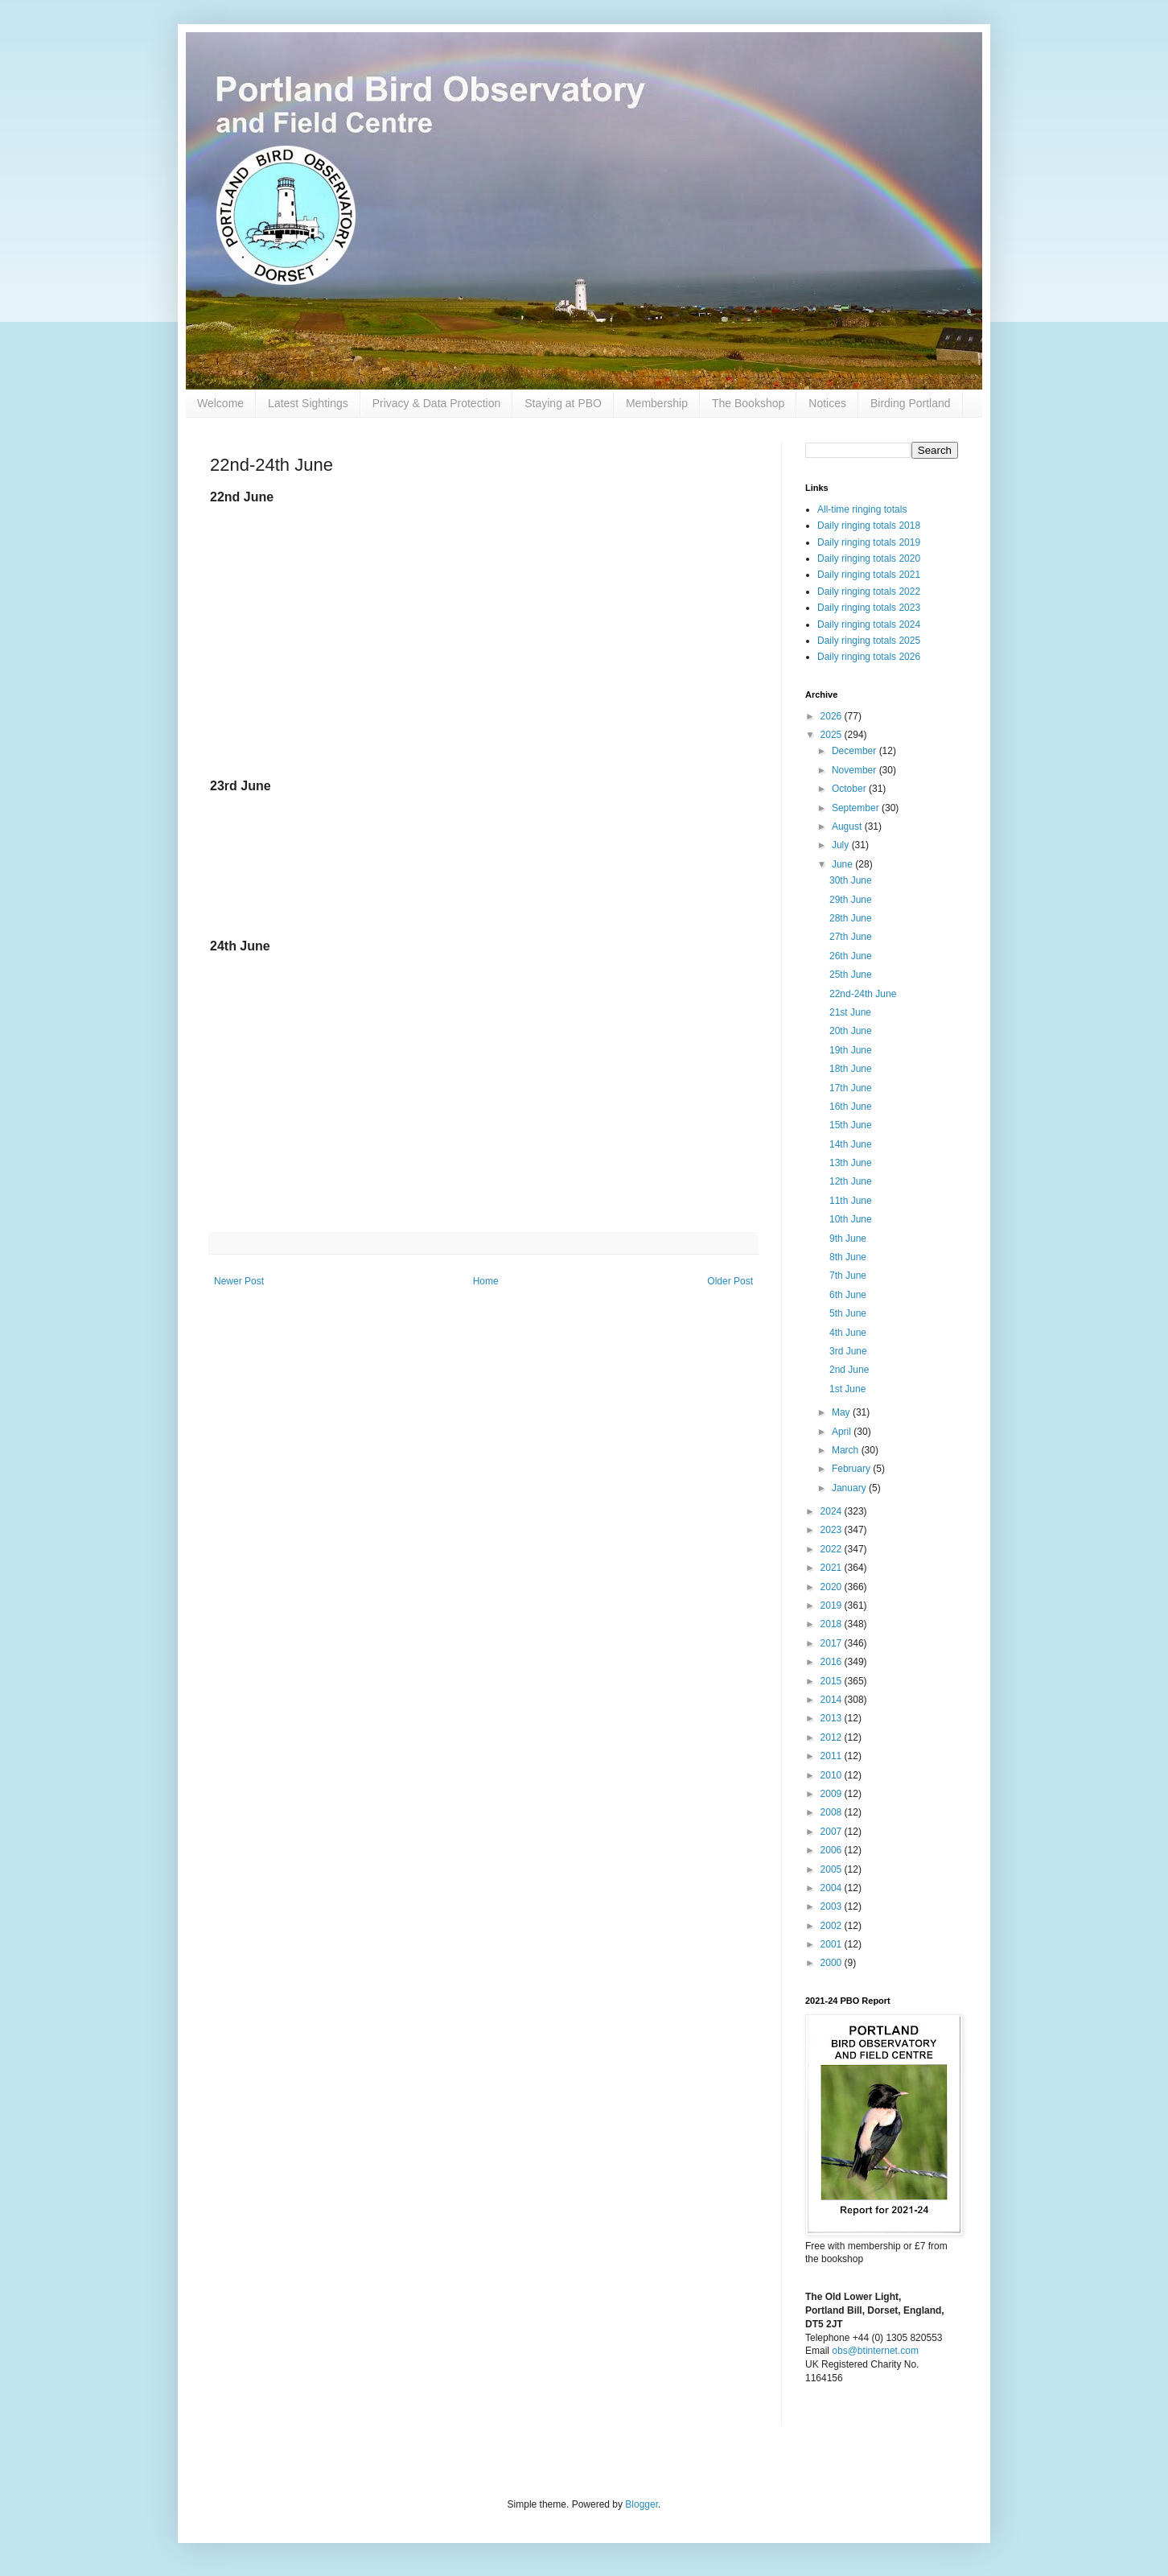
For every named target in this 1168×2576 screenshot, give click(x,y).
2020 (832, 1587)
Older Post (730, 1281)
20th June (850, 1031)
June (843, 864)
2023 (832, 1529)
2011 (832, 1756)
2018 (832, 1624)
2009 (832, 1793)
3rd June (848, 1351)
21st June (850, 1012)
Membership (657, 403)
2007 (832, 1831)
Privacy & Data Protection (436, 403)
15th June (850, 1125)
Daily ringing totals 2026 (868, 656)
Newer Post (239, 1281)
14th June (850, 1144)
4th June (847, 1332)
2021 (832, 1567)
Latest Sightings (308, 403)
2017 (832, 1643)
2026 (832, 716)
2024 (832, 1511)
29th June (850, 899)
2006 (832, 1850)
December (855, 750)
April (842, 1431)
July (842, 845)
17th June (850, 1088)
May (842, 1412)
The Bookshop (748, 403)
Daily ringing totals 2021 (868, 574)
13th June (850, 1162)
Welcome (220, 403)
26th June (850, 956)
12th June (850, 1181)
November (855, 770)
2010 (832, 1775)
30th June (850, 880)
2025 (832, 734)
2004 (832, 1888)
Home (486, 1281)
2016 (832, 1661)
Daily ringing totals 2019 (868, 542)
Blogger (641, 2504)
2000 (832, 1962)
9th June (847, 1238)
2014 (832, 1699)
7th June (847, 1275)
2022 (832, 1549)
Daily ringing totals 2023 (868, 607)
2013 (832, 1718)
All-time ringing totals (862, 509)
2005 (832, 1869)
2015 (832, 1681)
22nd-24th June (862, 993)
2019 (832, 1605)
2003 (832, 1906)
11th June (850, 1200)
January (850, 1488)
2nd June (849, 1369)
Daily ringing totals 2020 (868, 558)
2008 (832, 1812)
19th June (850, 1050)
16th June (850, 1106)
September (857, 808)
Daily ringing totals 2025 (868, 640)
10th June (850, 1219)
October (850, 788)
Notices (827, 403)
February (852, 1468)
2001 (832, 1944)
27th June (850, 936)
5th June (847, 1313)
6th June (847, 1294)
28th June (850, 918)
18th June (850, 1068)
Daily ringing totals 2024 (868, 624)
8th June (847, 1257)
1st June (847, 1389)
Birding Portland (910, 403)
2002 (832, 1925)
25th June (850, 974)
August (848, 826)
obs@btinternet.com (875, 2350)
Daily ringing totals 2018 (868, 525)
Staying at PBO (563, 403)
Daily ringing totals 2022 (868, 591)
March (847, 1450)
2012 (832, 1737)
